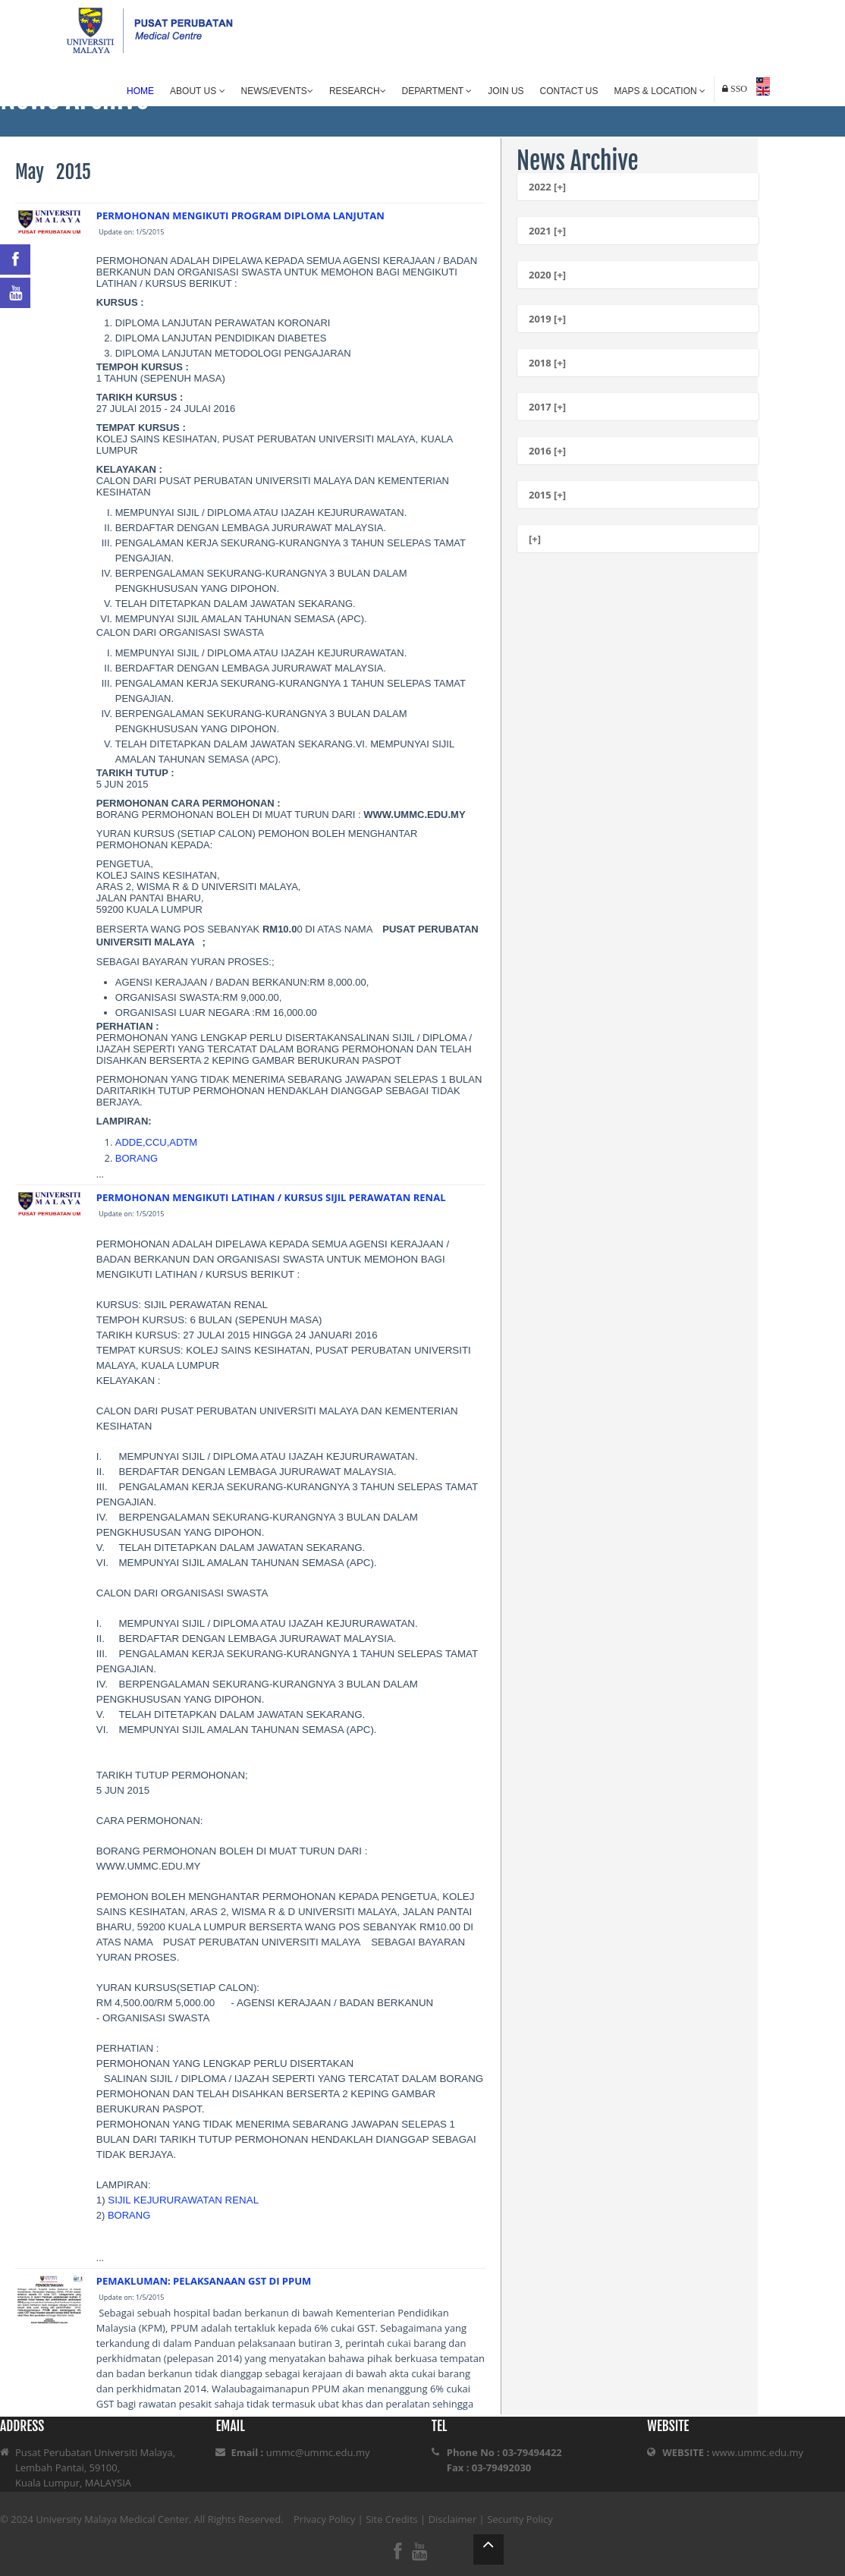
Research (357, 91)
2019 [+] (547, 319)
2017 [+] (547, 407)
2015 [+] (547, 495)
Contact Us (569, 91)
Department (437, 91)
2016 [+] (547, 451)
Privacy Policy (324, 2519)
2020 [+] (547, 275)
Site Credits (392, 2519)
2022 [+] (547, 186)
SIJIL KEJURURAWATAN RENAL (183, 2200)
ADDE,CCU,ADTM (156, 1142)
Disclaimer (453, 2519)
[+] (535, 539)
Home (140, 91)
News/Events (277, 91)
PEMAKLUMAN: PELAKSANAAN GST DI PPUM (204, 2281)
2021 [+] (547, 230)
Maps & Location (659, 91)
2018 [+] (547, 363)
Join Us (505, 91)
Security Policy (520, 2519)
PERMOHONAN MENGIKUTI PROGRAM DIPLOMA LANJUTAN (240, 215)
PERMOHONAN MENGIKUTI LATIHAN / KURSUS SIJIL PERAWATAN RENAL (271, 1197)
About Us (197, 91)
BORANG (136, 1158)
